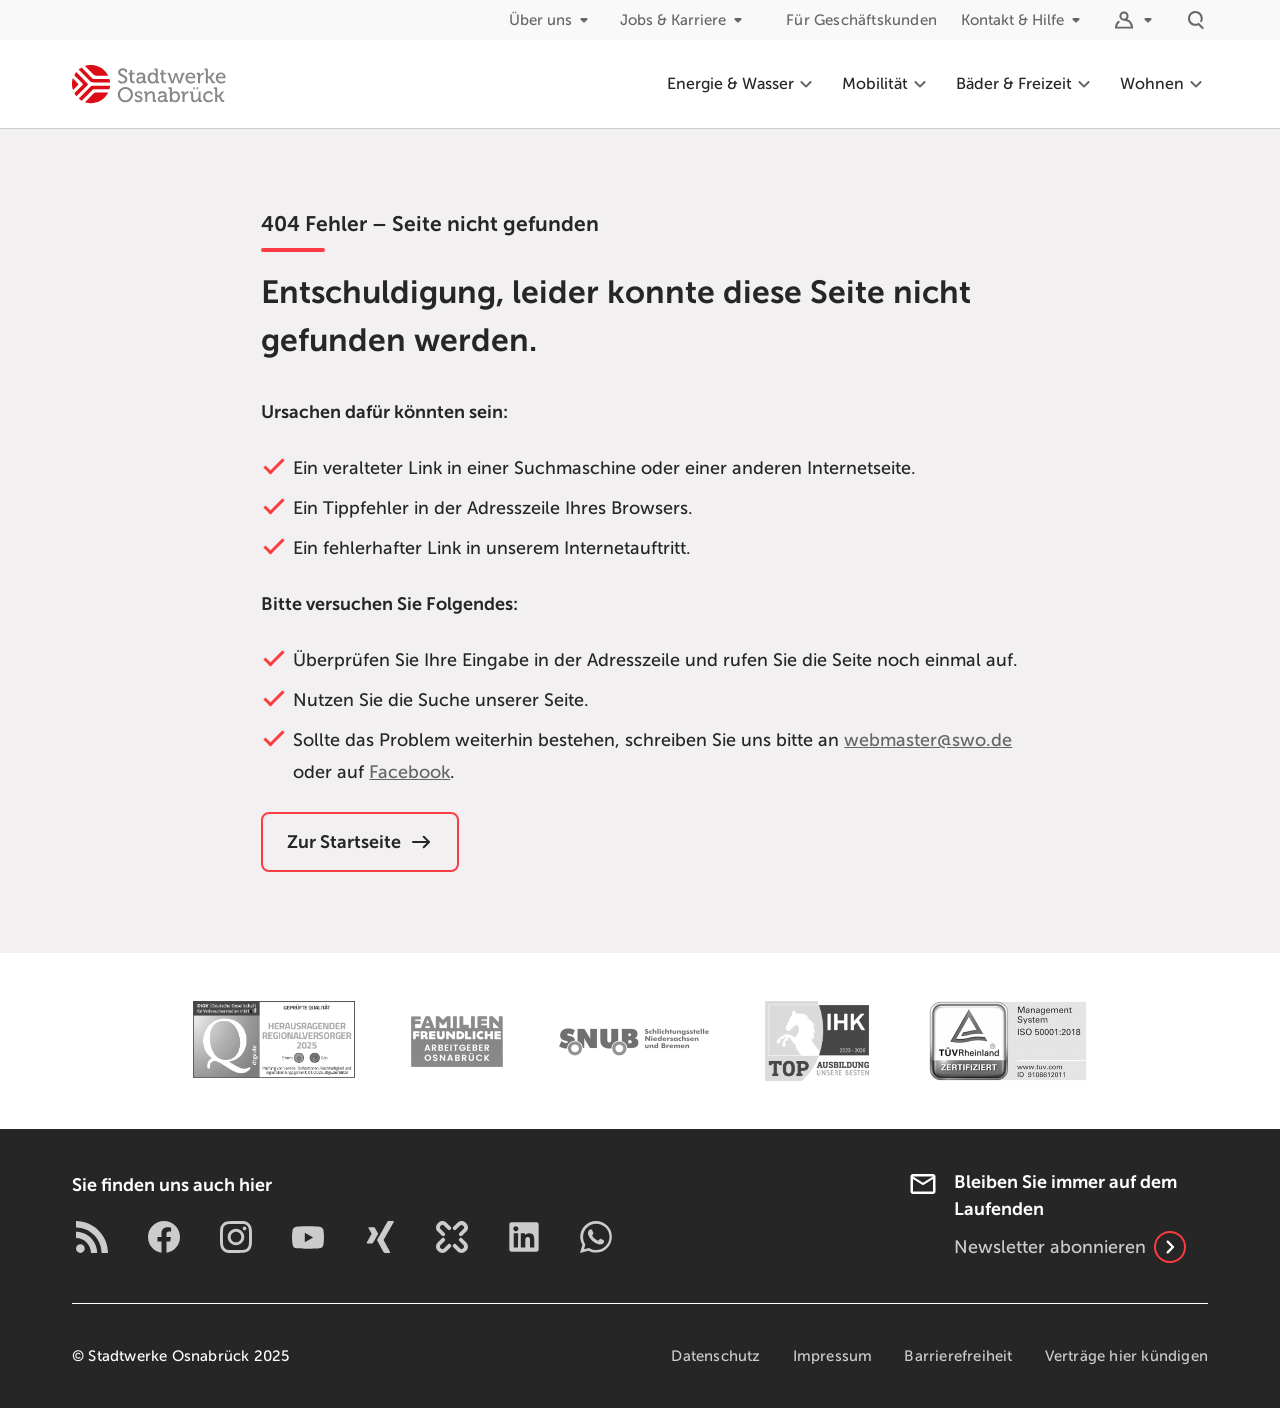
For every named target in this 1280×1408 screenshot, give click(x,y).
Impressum (833, 1356)
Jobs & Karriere (685, 20)
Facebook (409, 772)
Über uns (552, 20)
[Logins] (1136, 20)
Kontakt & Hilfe (1024, 20)
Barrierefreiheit (958, 1356)
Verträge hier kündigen (1126, 1356)
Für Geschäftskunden (861, 20)
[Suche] (1196, 20)
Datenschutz (715, 1356)
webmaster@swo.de (928, 740)
